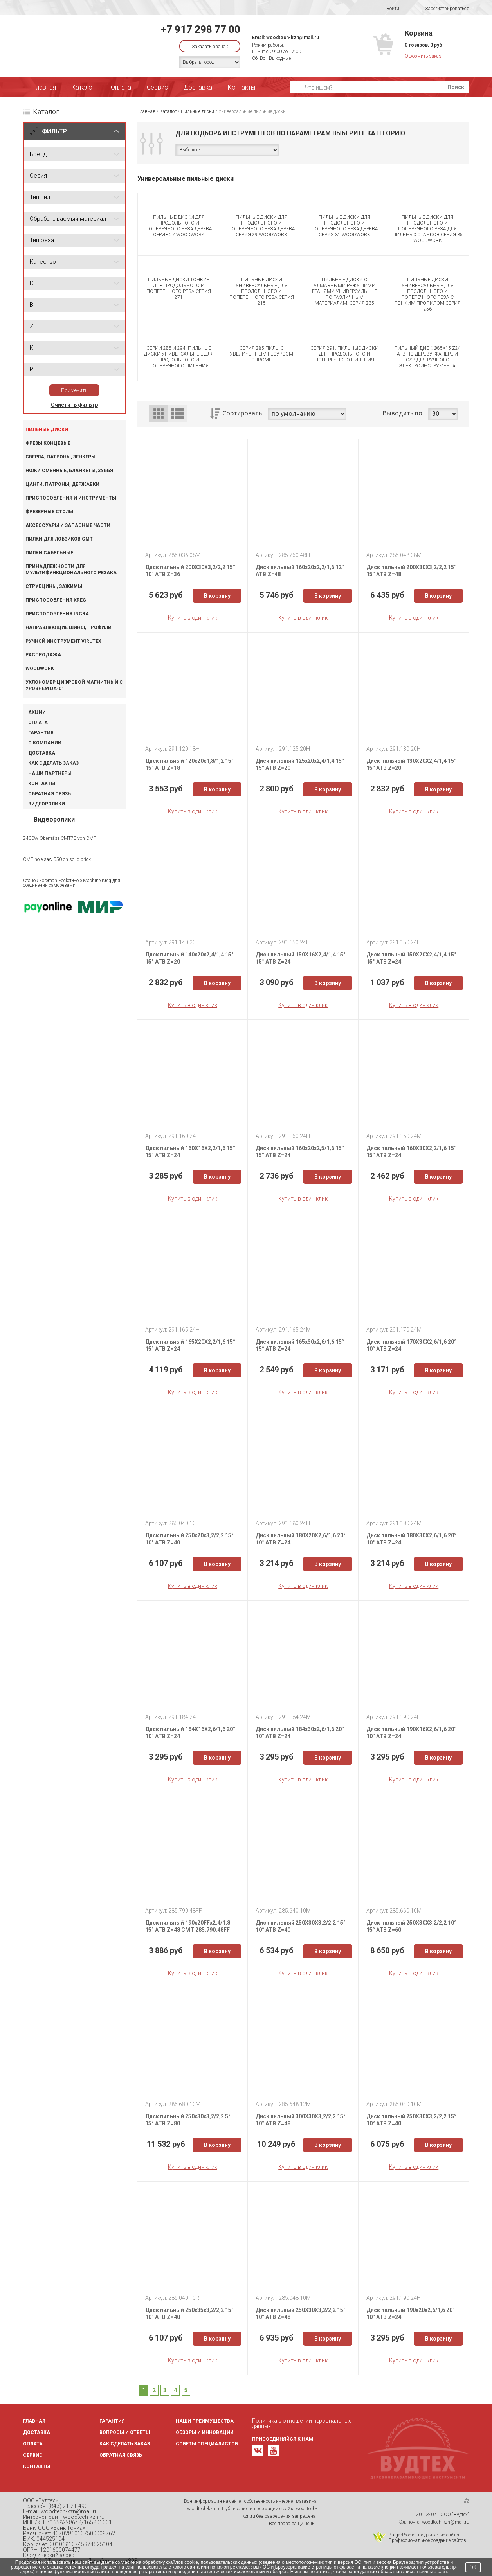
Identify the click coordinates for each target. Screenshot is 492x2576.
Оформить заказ (423, 56)
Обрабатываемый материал (68, 218)
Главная (45, 87)
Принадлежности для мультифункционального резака (71, 569)
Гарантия (41, 732)
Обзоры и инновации (205, 2432)
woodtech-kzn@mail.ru (292, 37)
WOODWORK (39, 668)
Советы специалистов (207, 2444)
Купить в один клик (192, 618)
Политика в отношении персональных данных (301, 2423)
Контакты (241, 87)
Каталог (83, 87)
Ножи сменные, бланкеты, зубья (69, 470)
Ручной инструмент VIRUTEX (63, 641)
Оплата (121, 87)
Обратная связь (49, 793)
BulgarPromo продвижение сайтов (424, 2535)
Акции (37, 712)
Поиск (455, 87)
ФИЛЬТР (54, 131)
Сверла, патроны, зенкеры (60, 457)
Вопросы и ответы (124, 2432)
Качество (43, 261)
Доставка (198, 87)
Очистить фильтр (74, 405)
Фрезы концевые (47, 443)
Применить (74, 390)
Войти (387, 8)
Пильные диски (46, 429)
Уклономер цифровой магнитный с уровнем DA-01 (74, 685)
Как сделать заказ (53, 763)
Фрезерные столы (49, 511)
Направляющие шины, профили (68, 627)
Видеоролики (46, 804)
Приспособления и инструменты (70, 498)
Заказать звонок (210, 46)
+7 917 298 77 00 (200, 29)
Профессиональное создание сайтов (427, 2540)
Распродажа (43, 655)
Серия (38, 175)
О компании (44, 743)
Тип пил (40, 197)
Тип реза (42, 240)
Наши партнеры (50, 773)
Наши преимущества (205, 2421)
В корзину (217, 596)
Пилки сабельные (49, 552)
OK (473, 2567)
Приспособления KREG (55, 600)
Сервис (157, 87)
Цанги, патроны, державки (62, 484)
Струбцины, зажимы (53, 586)
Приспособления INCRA (57, 614)
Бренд (38, 154)
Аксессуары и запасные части (67, 525)
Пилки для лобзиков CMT (59, 539)
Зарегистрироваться (442, 8)
